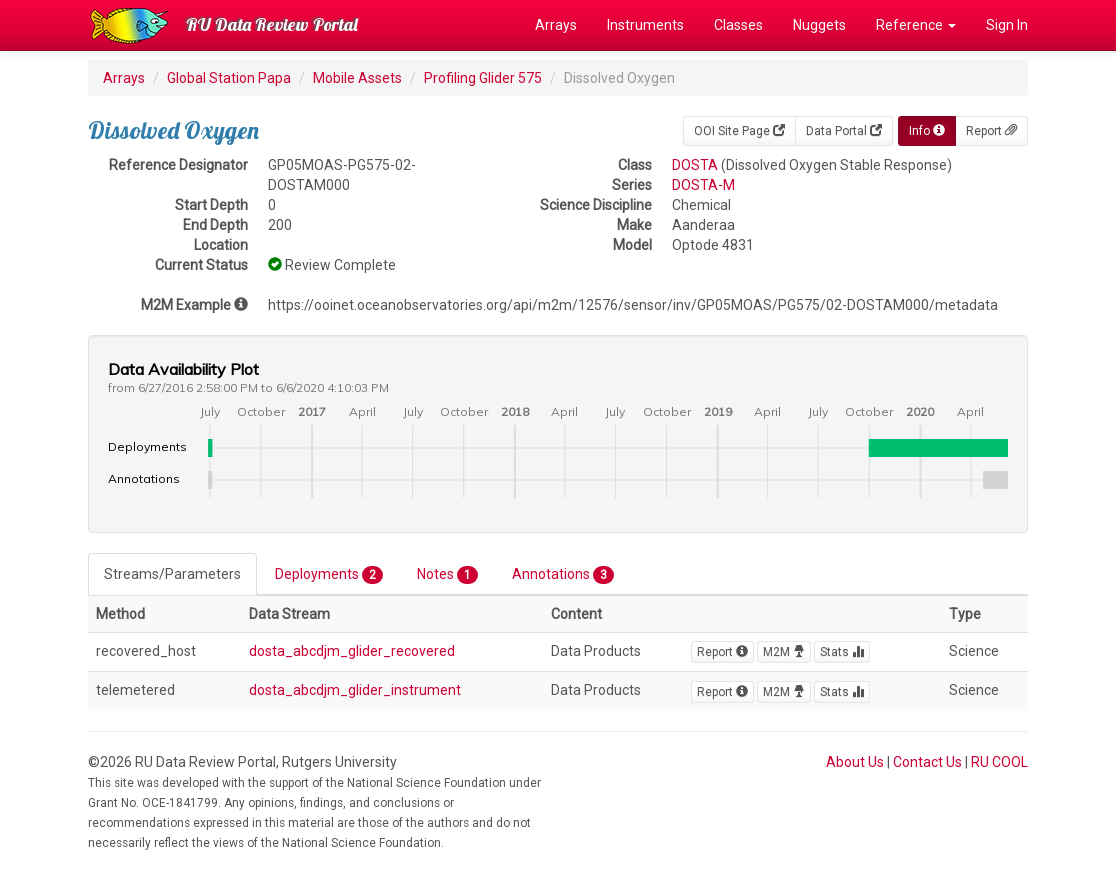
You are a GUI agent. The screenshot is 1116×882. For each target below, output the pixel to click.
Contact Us (927, 762)
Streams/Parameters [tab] (172, 574)
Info (927, 131)
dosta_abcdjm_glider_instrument (355, 690)
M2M (784, 652)
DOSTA (695, 165)
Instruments (645, 25)
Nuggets (819, 25)
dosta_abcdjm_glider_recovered (352, 651)
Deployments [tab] (329, 575)
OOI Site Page (739, 131)
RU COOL (999, 762)
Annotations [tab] (563, 575)
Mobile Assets (357, 78)
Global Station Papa (229, 78)
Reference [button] (916, 25)
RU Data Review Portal (272, 24)
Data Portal (844, 131)
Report (991, 131)
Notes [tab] (447, 575)
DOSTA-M (703, 185)
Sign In (1007, 25)
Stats (842, 652)
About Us (855, 762)
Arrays (556, 25)
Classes (738, 25)
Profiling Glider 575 (483, 78)
